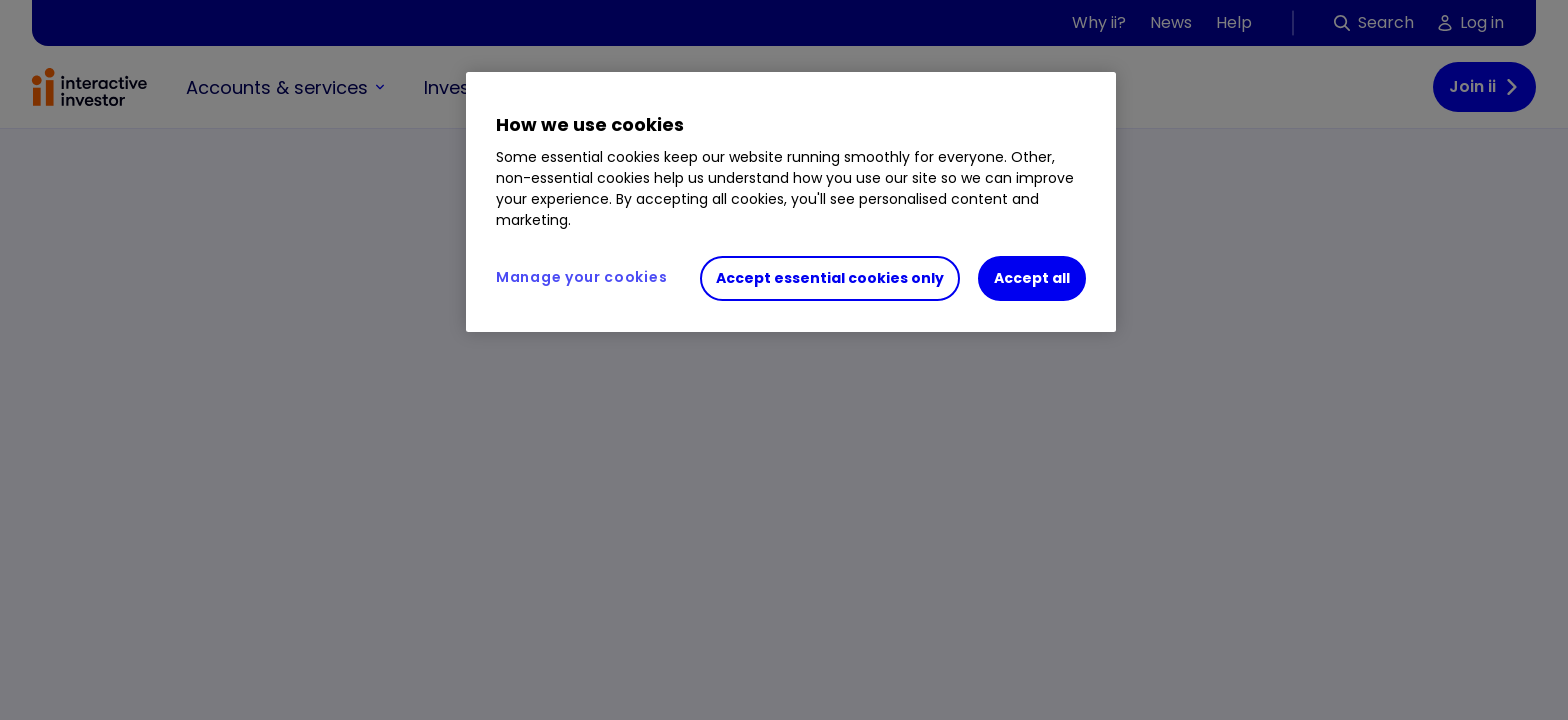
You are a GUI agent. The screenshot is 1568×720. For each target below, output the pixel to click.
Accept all (1032, 278)
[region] (791, 202)
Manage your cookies (581, 277)
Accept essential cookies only (830, 278)
